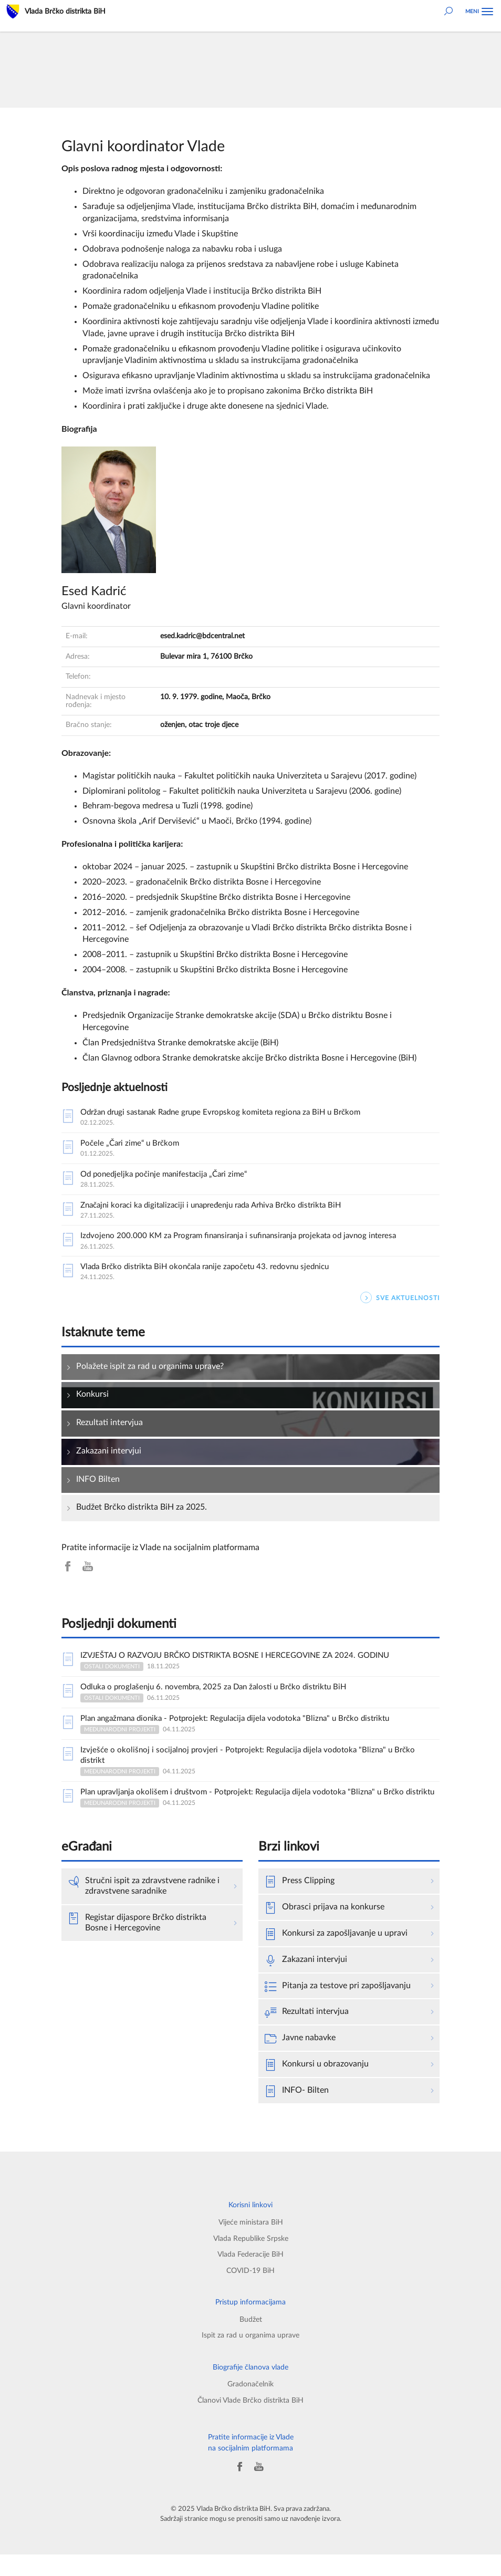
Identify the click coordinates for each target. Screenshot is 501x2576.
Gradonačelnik (250, 2405)
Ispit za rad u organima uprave (250, 2357)
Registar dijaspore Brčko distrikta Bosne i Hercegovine (137, 1944)
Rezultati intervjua (307, 2034)
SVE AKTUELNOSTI (400, 1302)
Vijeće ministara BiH (250, 2244)
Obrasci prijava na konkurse (324, 1929)
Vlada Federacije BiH (250, 2276)
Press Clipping (300, 1902)
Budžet (250, 2341)
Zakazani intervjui (306, 1981)
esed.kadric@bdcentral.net (202, 636)
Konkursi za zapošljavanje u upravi (336, 1955)
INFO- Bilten (297, 2112)
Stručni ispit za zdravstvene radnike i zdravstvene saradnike (144, 1907)
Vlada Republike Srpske (250, 2259)
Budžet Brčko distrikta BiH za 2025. (141, 1512)
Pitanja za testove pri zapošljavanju (338, 2007)
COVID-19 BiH (250, 2292)
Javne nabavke (300, 2060)
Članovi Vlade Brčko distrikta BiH (250, 2422)
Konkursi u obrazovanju (317, 2086)
